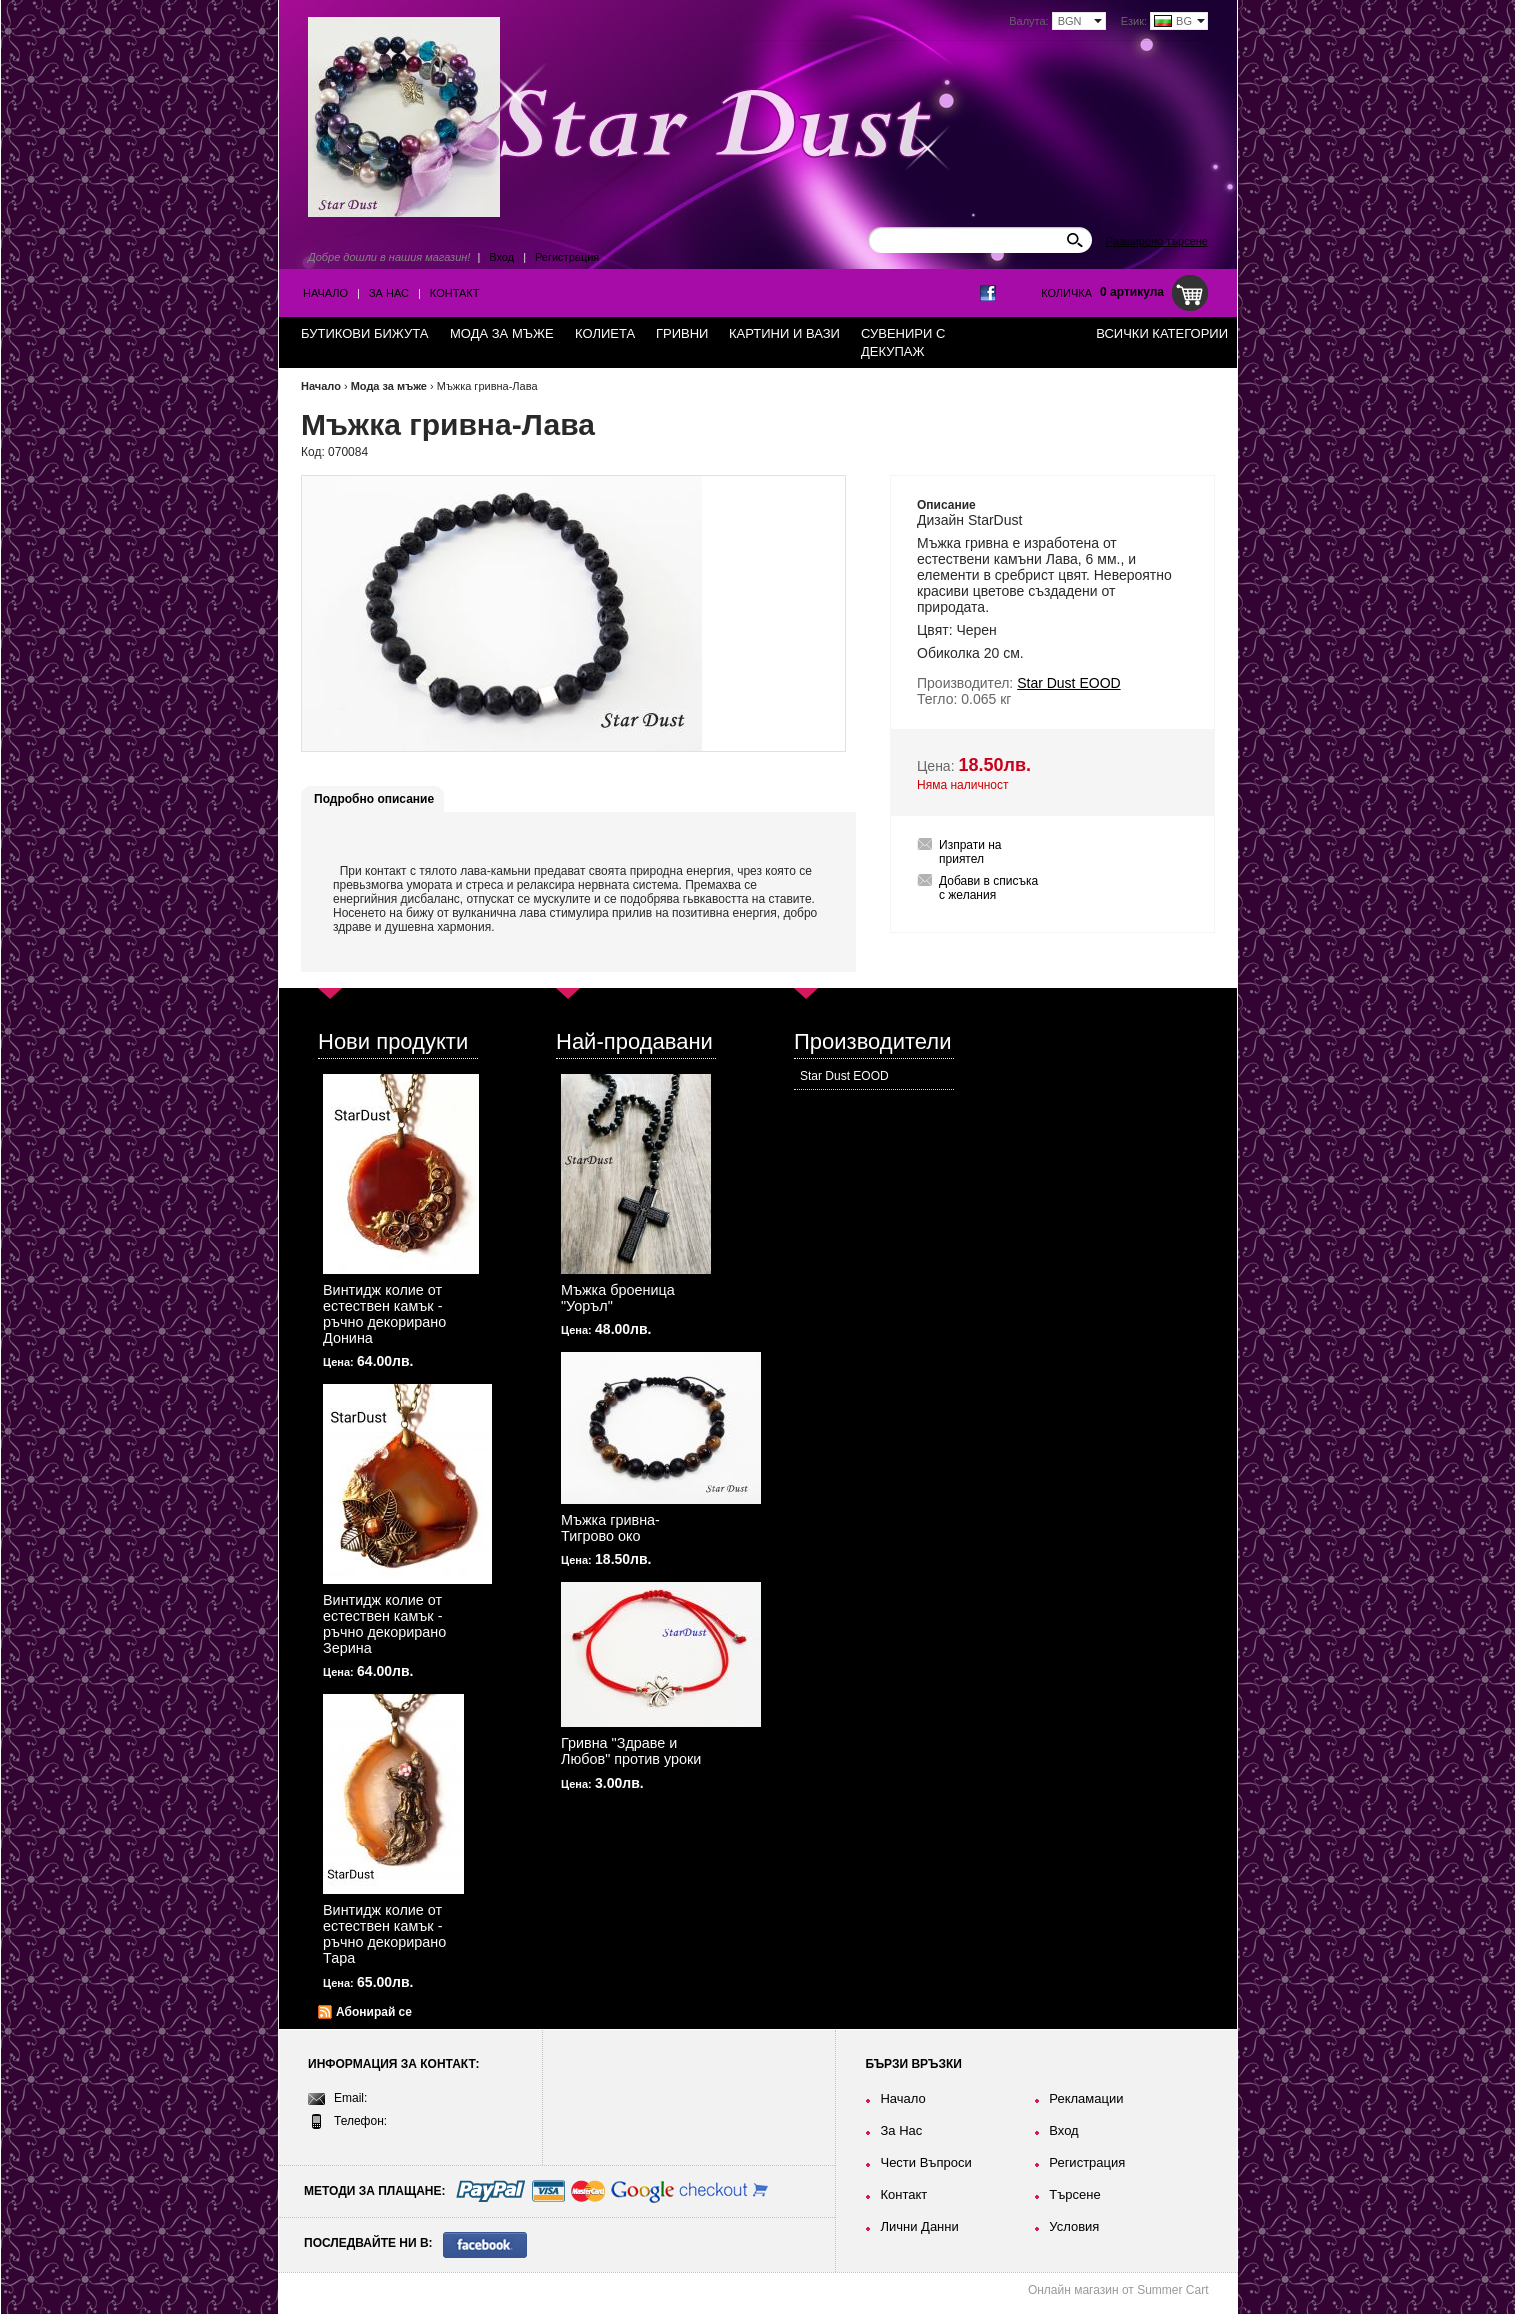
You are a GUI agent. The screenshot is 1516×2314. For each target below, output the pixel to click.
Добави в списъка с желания (988, 888)
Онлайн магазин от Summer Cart (1118, 2290)
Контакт (455, 293)
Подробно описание (374, 799)
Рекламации (1086, 2098)
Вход (501, 257)
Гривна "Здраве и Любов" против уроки (631, 1751)
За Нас (389, 293)
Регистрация (567, 257)
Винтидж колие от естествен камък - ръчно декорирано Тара (384, 1934)
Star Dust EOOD (844, 1076)
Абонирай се (374, 2012)
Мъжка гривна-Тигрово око (610, 1528)
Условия (1074, 2226)
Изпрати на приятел (970, 852)
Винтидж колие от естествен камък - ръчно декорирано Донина (384, 1314)
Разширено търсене (1157, 241)
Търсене (1074, 2194)
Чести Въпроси (925, 2162)
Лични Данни (919, 2226)
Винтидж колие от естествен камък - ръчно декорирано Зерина (384, 1624)
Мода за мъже (389, 386)
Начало (325, 293)
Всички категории (1162, 333)
